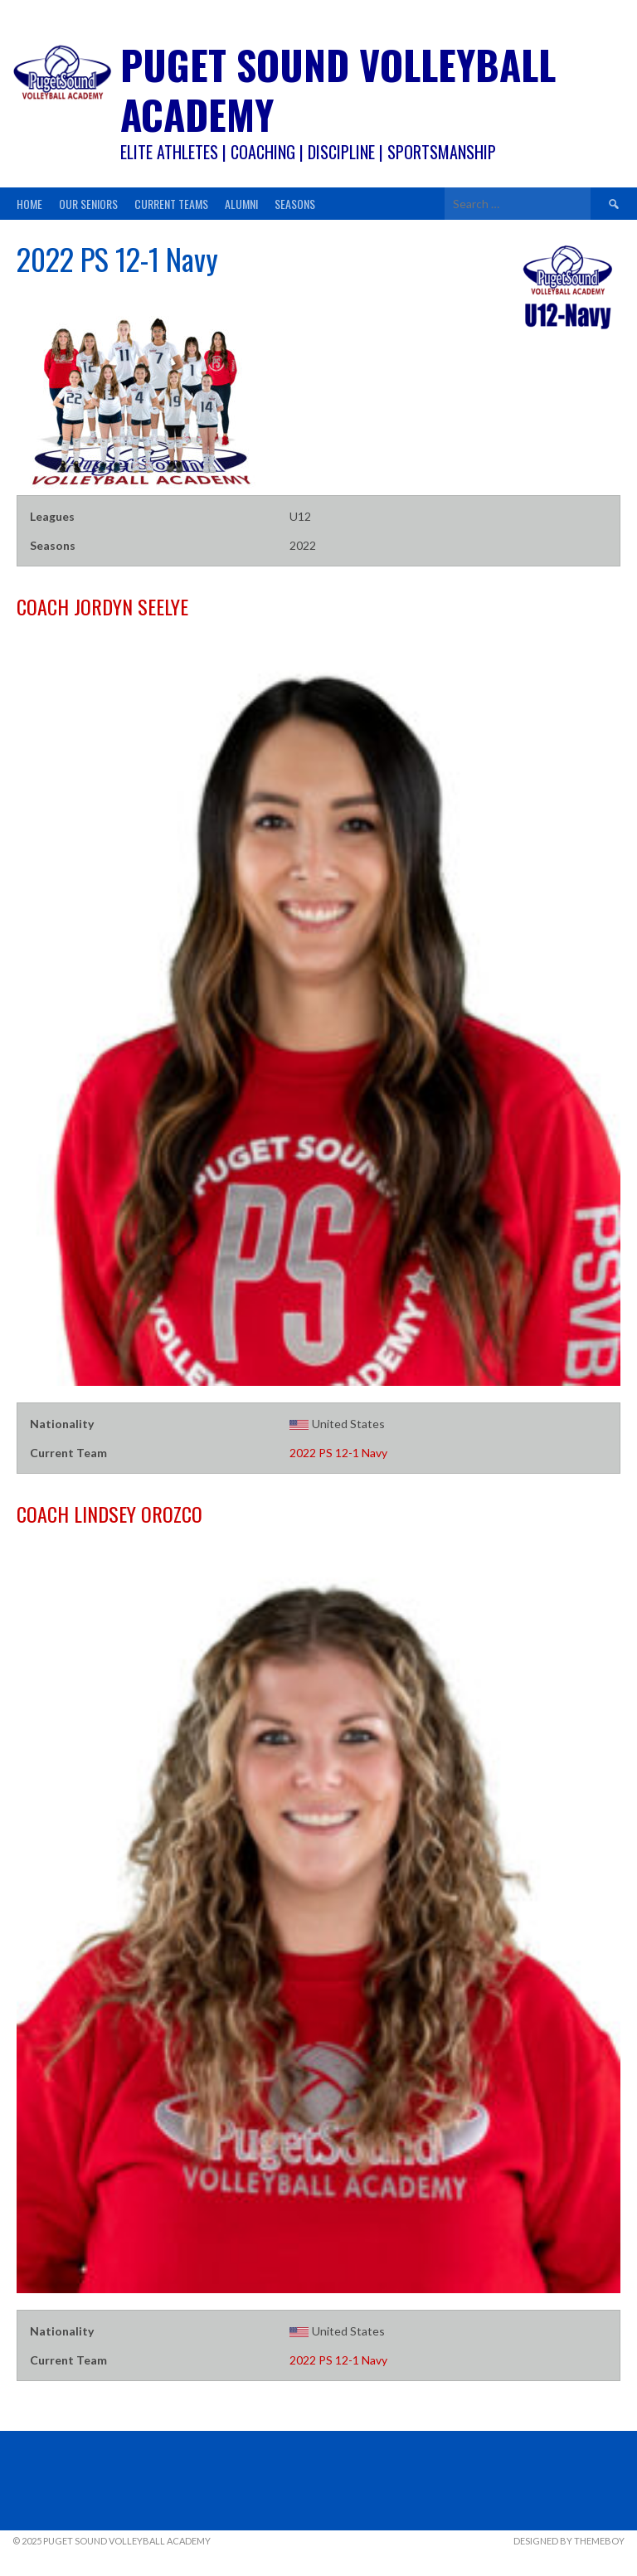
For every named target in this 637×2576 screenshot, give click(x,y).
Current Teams (171, 203)
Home (29, 203)
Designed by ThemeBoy (569, 2540)
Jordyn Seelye (102, 606)
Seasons (295, 203)
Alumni (241, 203)
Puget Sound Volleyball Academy (338, 89)
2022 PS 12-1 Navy (338, 1453)
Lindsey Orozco (109, 1514)
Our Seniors (88, 203)
